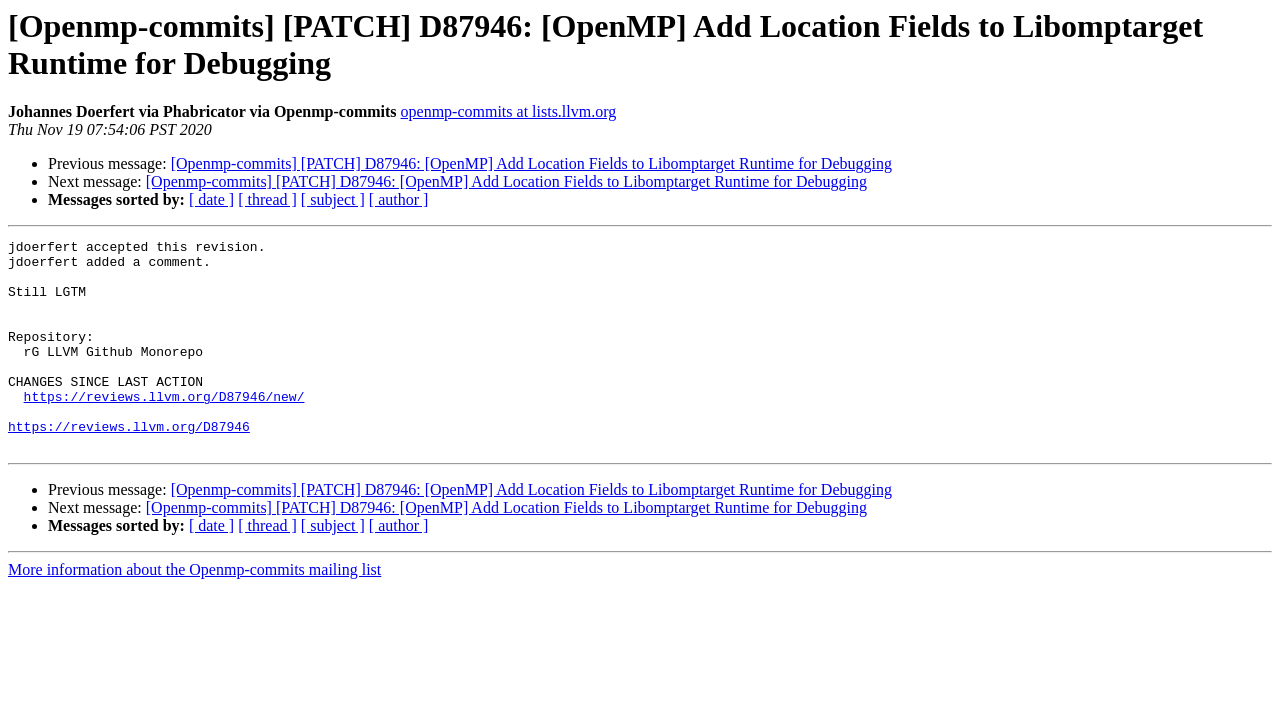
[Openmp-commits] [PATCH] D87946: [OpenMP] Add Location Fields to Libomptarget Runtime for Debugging (531, 163)
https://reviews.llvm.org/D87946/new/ (164, 429)
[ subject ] (333, 199)
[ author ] (399, 199)
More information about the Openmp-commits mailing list (194, 611)
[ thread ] (267, 199)
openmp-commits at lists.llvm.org (509, 111)
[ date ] (211, 199)
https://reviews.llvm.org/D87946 (129, 465)
